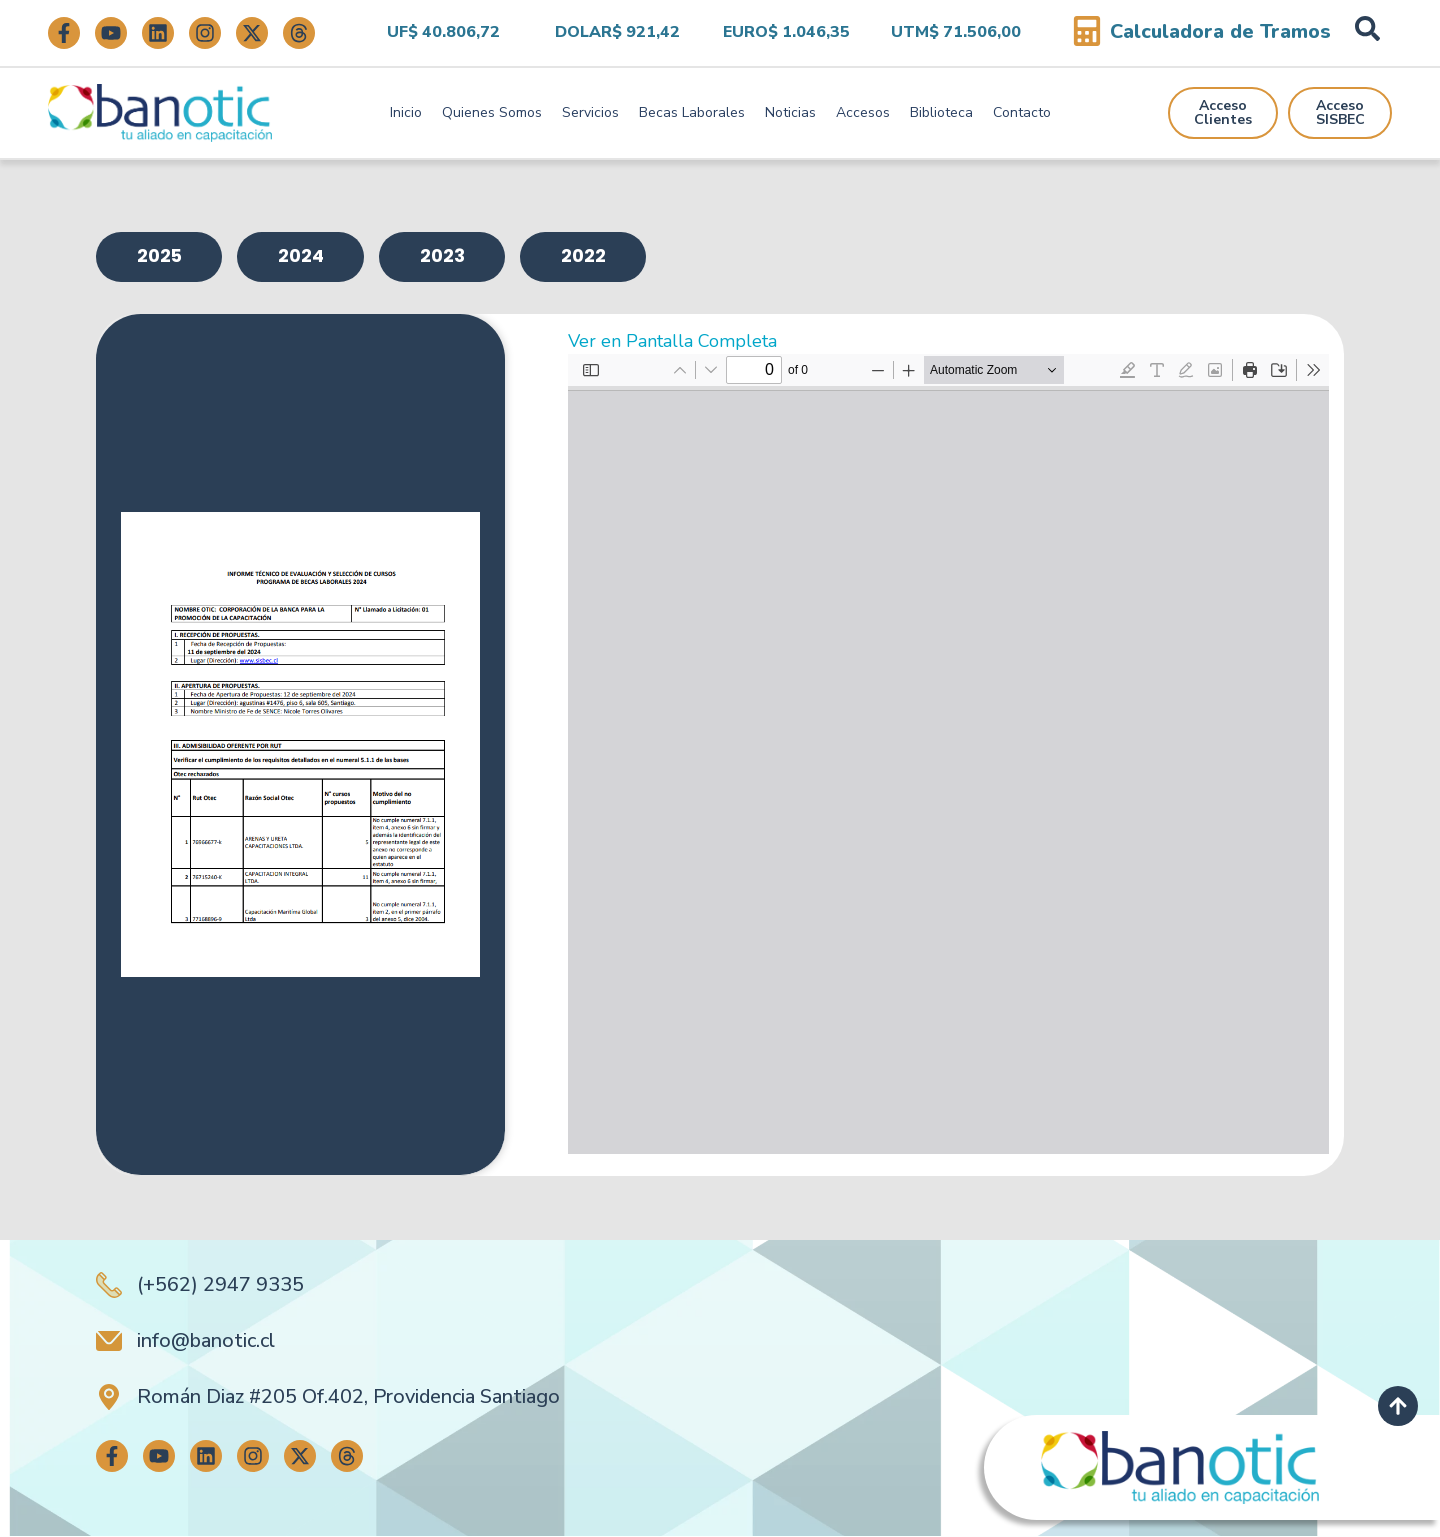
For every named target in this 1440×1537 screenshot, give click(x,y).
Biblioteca (941, 112)
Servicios (590, 112)
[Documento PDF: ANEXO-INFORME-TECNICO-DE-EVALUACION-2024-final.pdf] (948, 755)
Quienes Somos (492, 112)
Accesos (863, 112)
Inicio (406, 112)
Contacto (1022, 112)
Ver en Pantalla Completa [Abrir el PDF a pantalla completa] (672, 342)
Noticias (790, 112)
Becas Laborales (692, 112)
